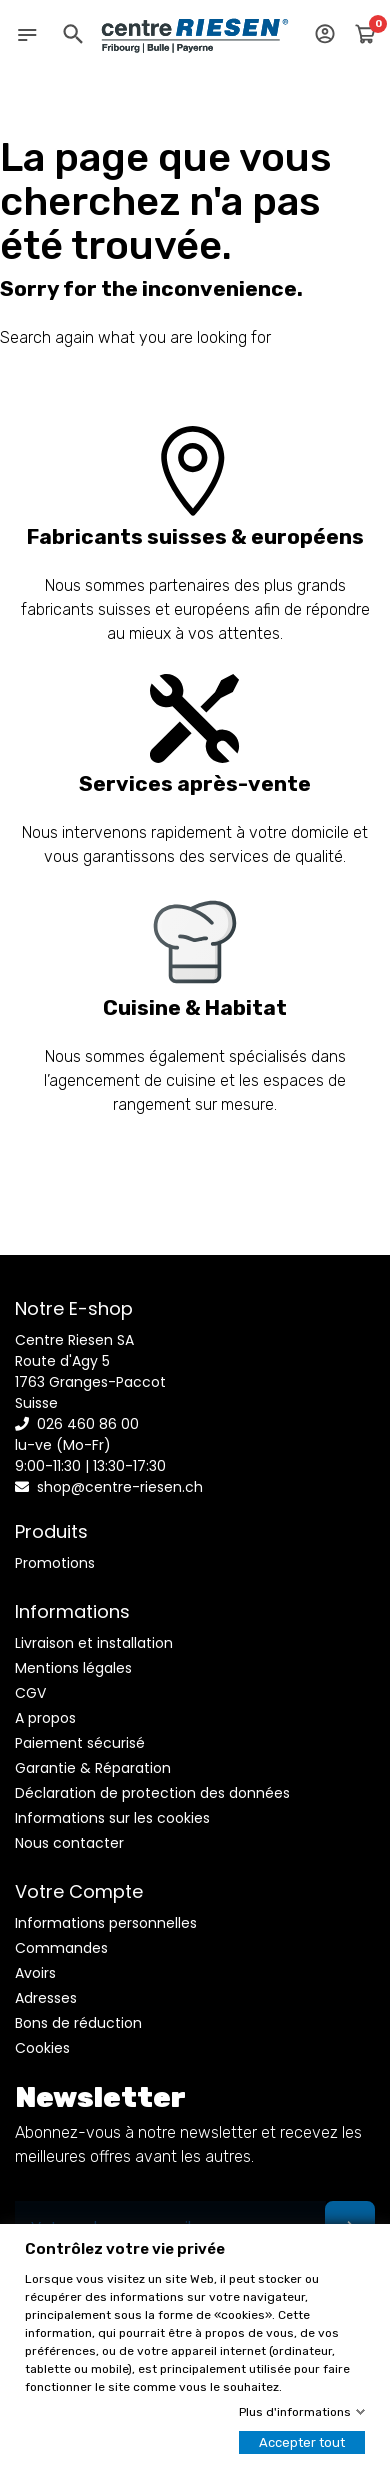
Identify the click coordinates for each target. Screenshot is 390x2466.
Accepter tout (302, 2442)
